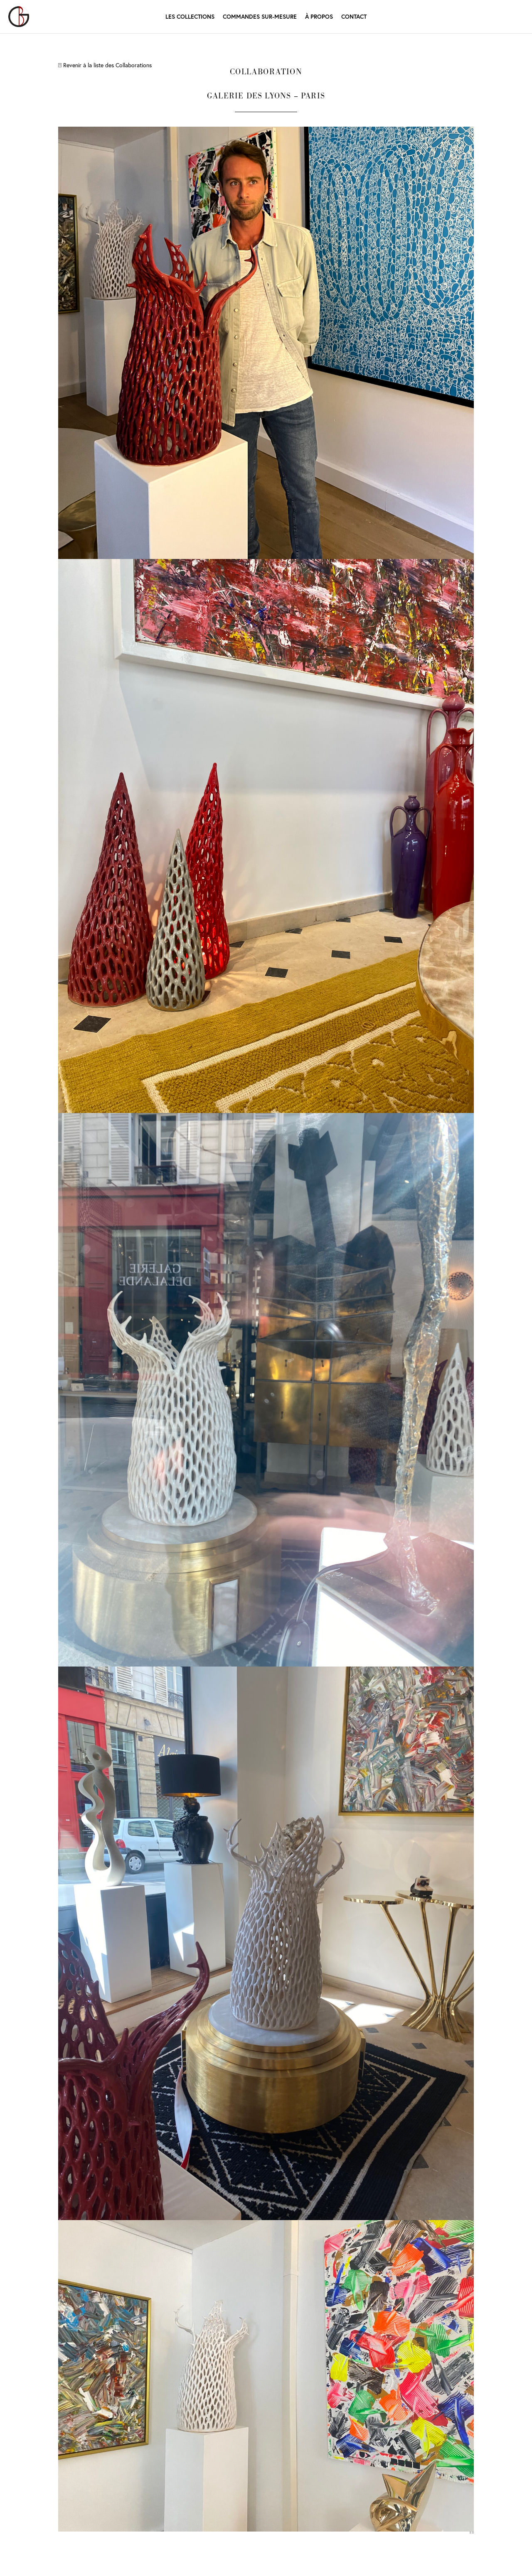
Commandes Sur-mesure (260, 16)
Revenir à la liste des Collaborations (105, 65)
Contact (354, 16)
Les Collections (189, 16)
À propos (319, 17)
